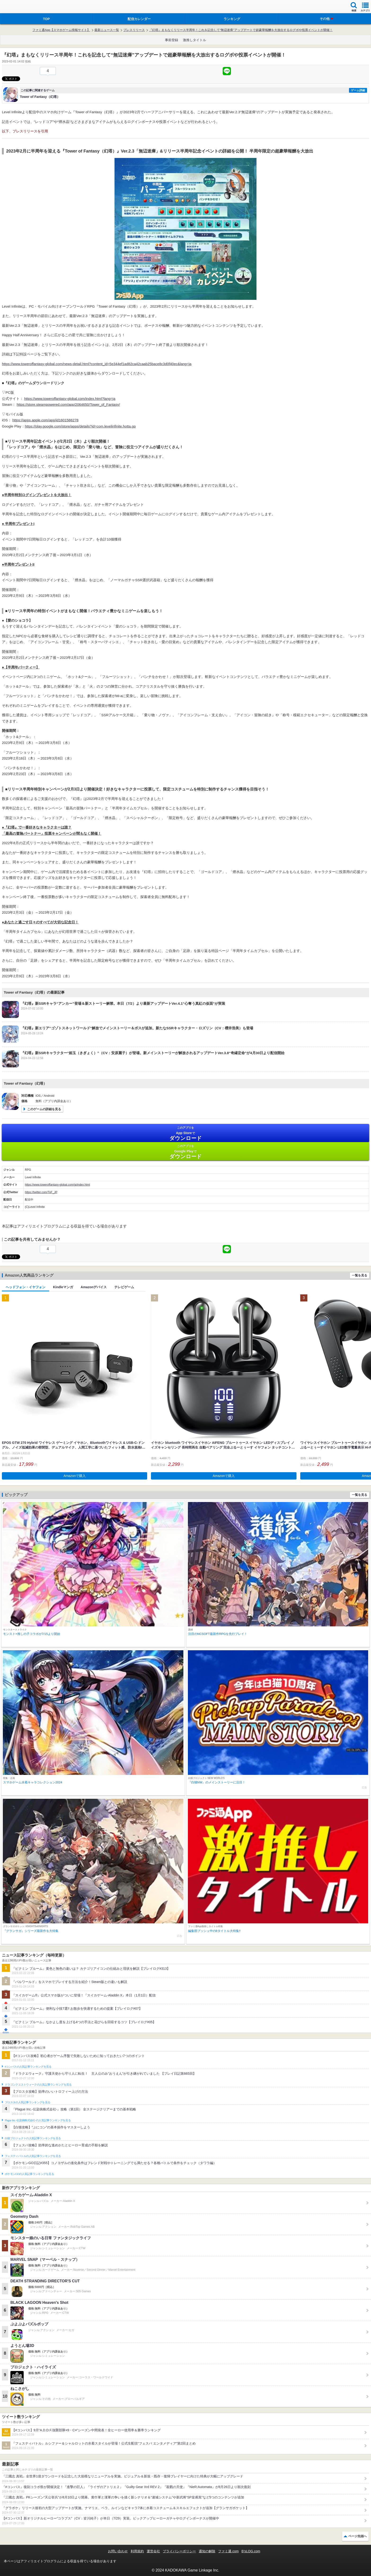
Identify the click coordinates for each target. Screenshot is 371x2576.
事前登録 (171, 40)
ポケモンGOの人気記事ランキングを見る (29, 2174)
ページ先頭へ (357, 2536)
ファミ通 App (18, 7)
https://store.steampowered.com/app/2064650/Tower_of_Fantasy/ (68, 404)
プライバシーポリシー (179, 2551)
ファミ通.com (228, 2551)
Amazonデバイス (94, 1287)
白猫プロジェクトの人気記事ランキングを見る (33, 2138)
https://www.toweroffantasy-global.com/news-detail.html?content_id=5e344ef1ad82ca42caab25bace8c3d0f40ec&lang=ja (96, 364)
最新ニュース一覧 (106, 30)
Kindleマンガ (63, 1287)
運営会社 (153, 2551)
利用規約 (137, 2551)
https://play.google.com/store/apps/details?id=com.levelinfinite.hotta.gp (80, 426)
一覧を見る (359, 1275)
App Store (185, 1133)
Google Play (185, 1151)
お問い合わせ (118, 2551)
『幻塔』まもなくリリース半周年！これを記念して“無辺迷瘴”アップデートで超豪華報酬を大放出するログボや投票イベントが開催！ (241, 30)
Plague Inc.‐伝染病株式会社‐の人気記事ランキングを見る (38, 2120)
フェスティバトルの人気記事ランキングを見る (33, 2156)
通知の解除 (207, 2551)
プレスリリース (134, 30)
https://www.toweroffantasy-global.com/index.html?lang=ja (69, 399)
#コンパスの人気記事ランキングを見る (28, 2066)
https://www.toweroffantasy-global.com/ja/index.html (57, 1184)
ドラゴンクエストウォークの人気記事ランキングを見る (38, 2084)
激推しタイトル (194, 40)
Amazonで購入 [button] (75, 1476)
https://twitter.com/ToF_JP (41, 1192)
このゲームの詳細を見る (44, 1109)
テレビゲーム (124, 1287)
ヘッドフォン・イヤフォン (25, 1287)
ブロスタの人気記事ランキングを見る (27, 2102)
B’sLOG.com (251, 2551)
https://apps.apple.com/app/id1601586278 (45, 420)
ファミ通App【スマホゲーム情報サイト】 (61, 30)
